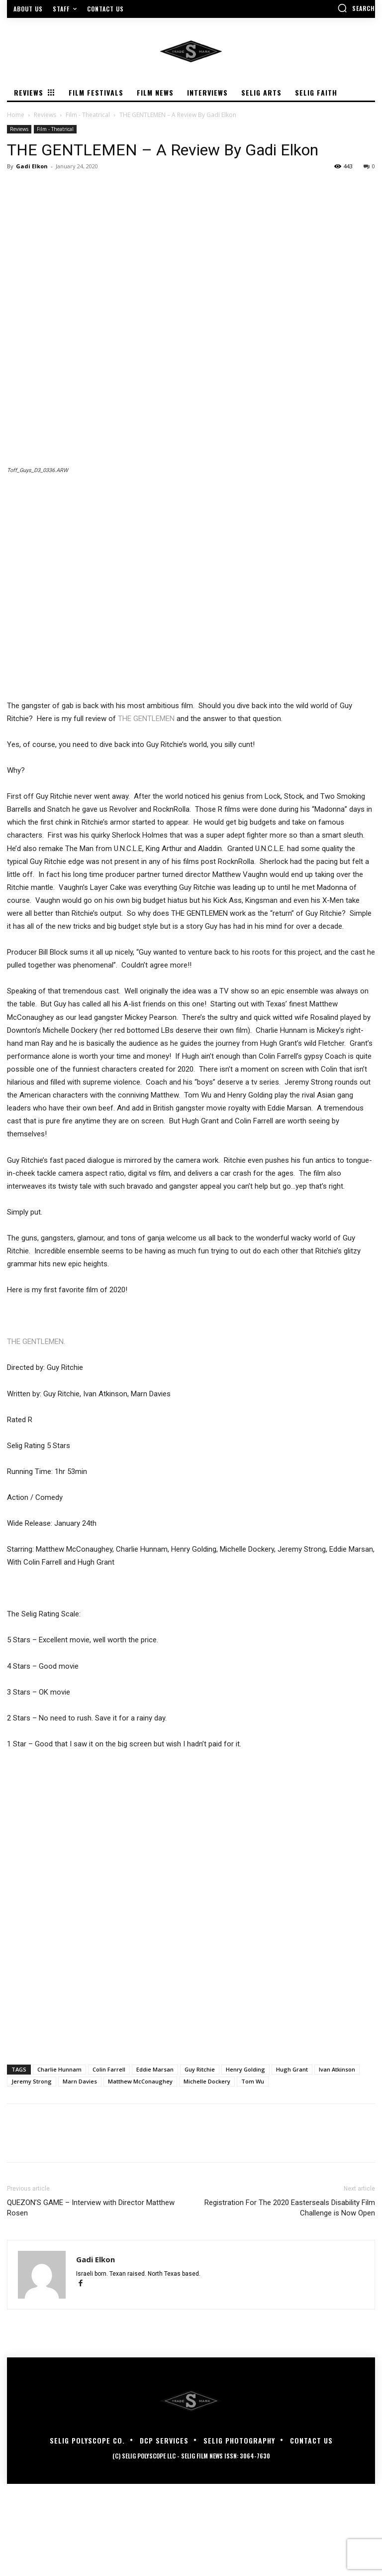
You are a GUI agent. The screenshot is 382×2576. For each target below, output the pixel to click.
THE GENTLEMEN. (36, 1341)
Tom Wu (252, 2081)
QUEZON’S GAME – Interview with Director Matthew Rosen (91, 2207)
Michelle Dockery (207, 2081)
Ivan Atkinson (337, 2069)
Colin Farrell (109, 2069)
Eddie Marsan (155, 2069)
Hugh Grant (292, 2069)
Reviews (45, 115)
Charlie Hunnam (59, 2069)
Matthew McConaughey (140, 2081)
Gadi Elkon (32, 166)
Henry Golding (245, 2069)
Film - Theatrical (88, 115)
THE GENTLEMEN (146, 718)
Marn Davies (80, 2081)
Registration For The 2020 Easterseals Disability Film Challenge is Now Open (289, 2207)
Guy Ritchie (200, 2069)
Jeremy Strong (31, 2081)
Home (15, 115)
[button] (356, 8)
